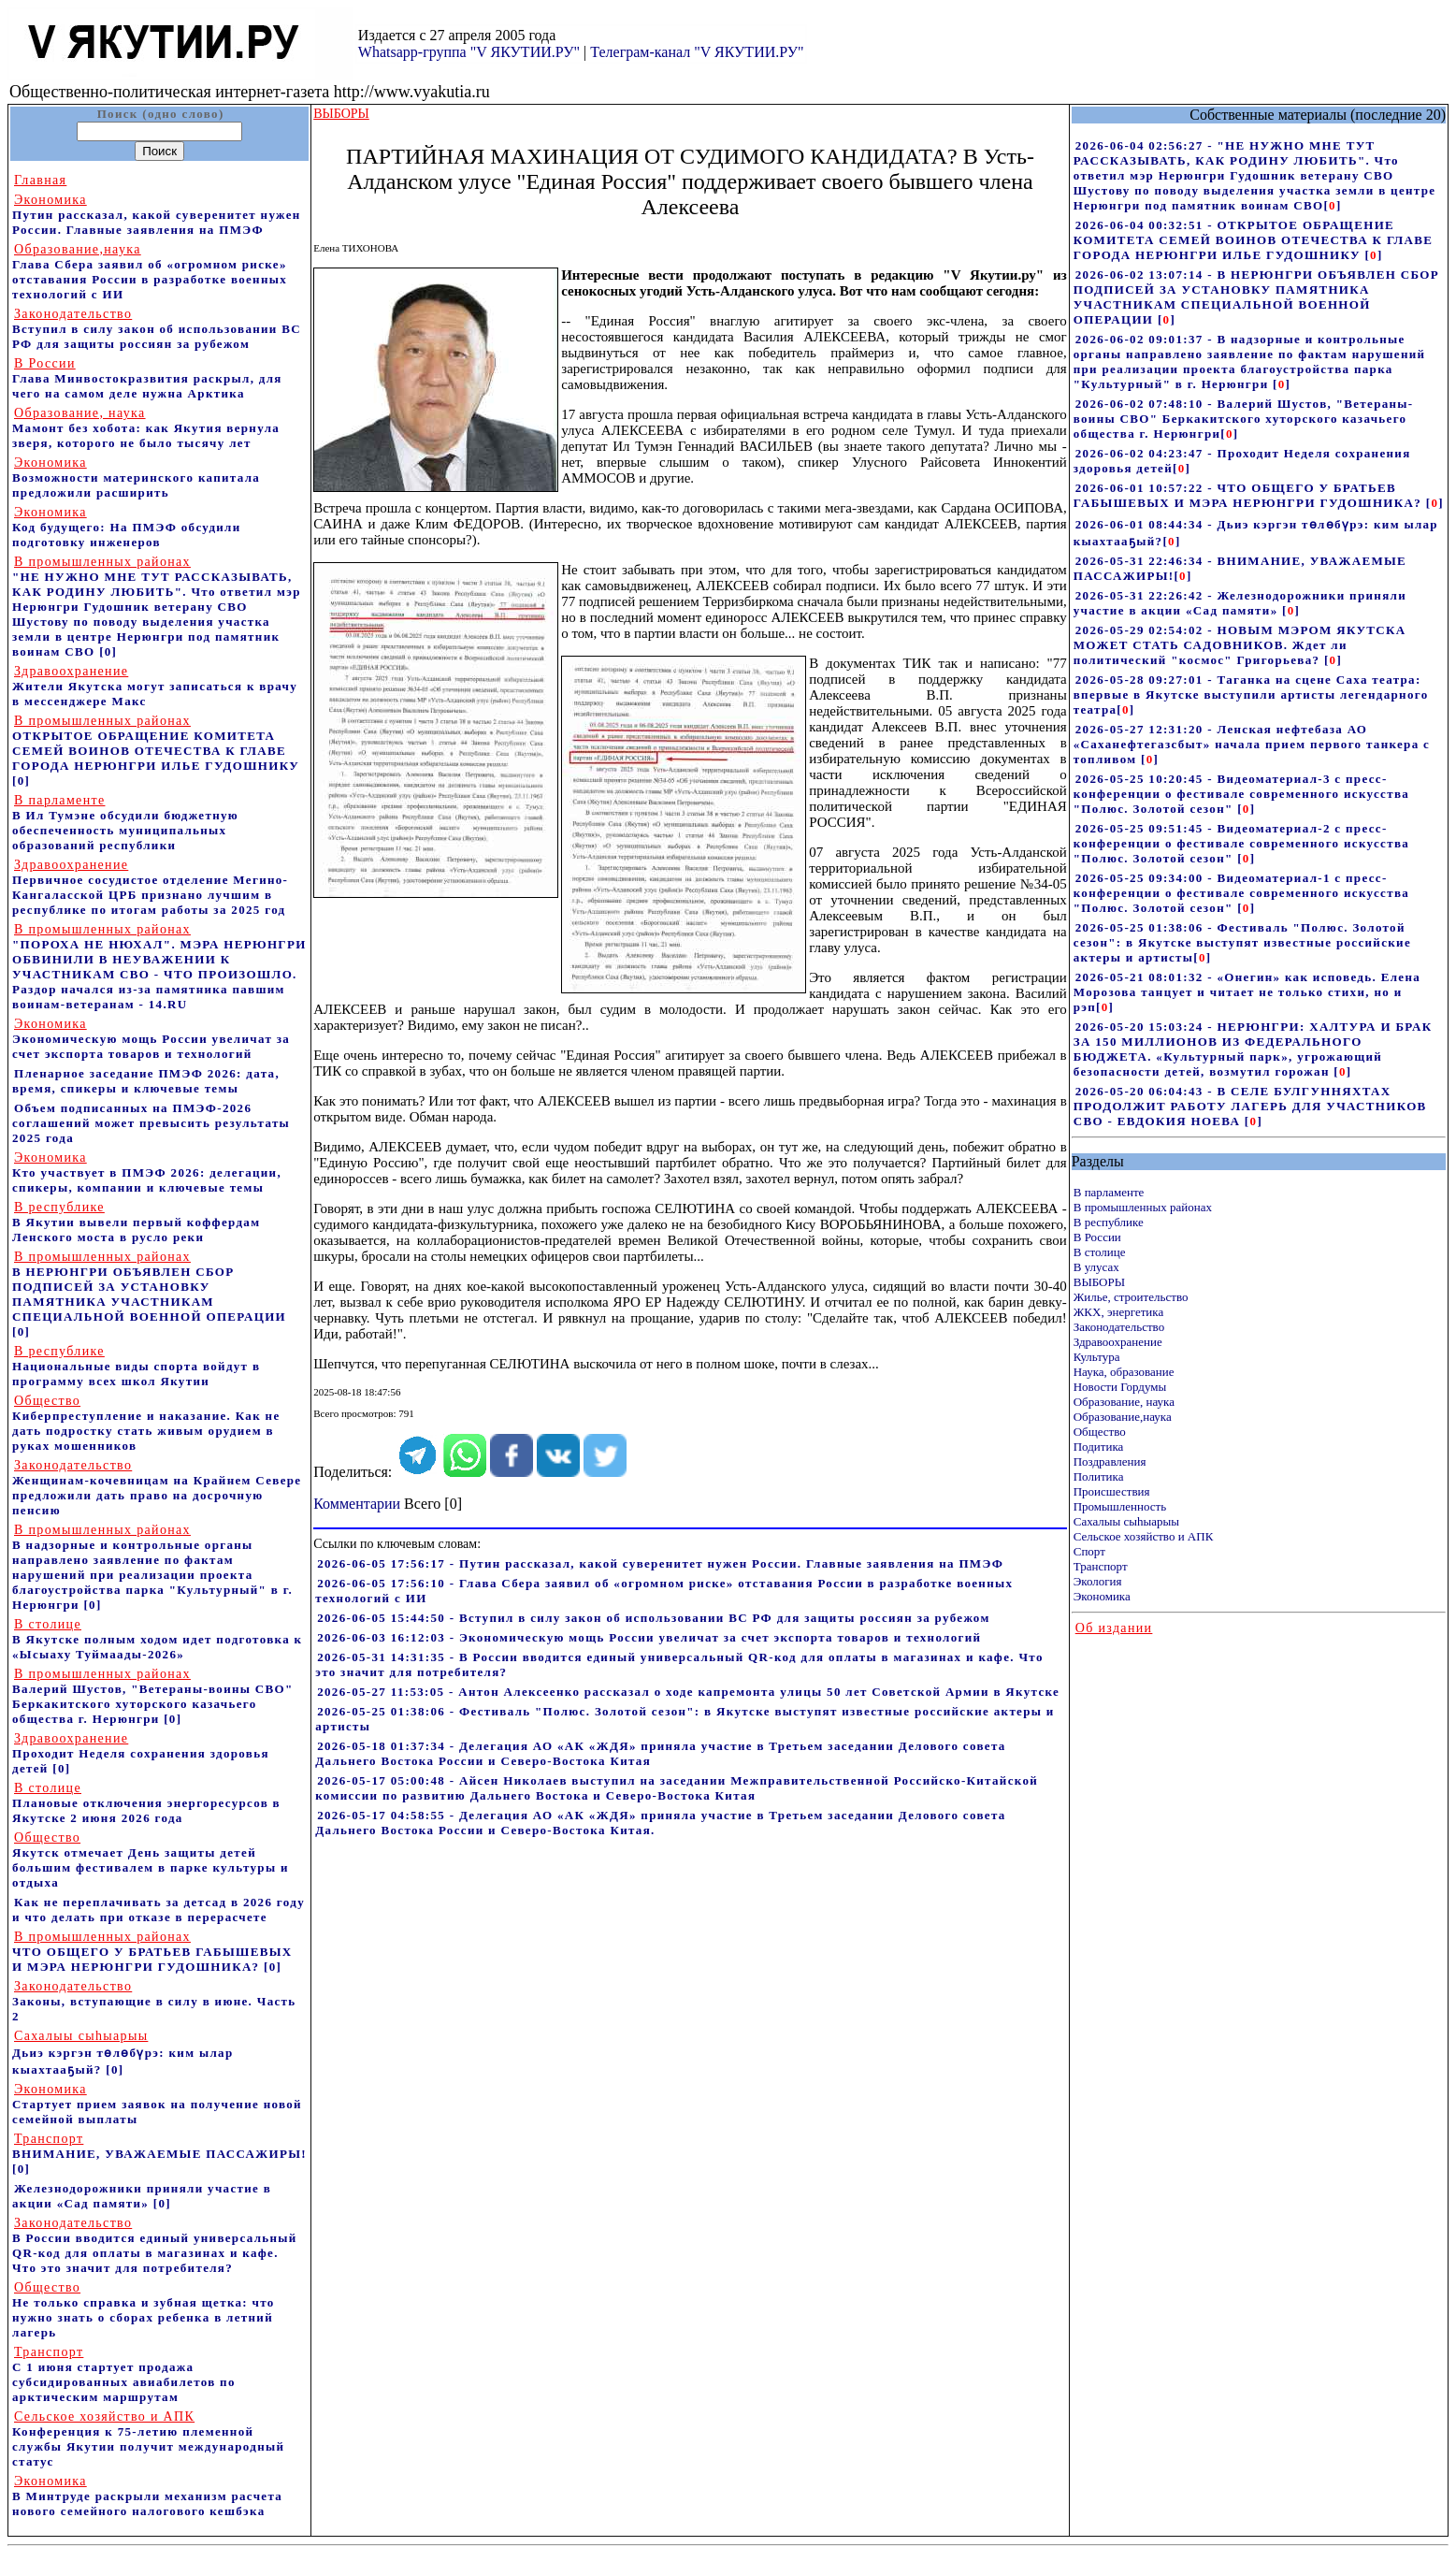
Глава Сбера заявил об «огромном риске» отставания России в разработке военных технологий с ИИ (149, 271)
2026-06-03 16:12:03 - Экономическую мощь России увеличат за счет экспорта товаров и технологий (649, 1637)
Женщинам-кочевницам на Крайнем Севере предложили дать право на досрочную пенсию (156, 1487)
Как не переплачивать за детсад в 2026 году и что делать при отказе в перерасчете (158, 1909)
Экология (1098, 1581)
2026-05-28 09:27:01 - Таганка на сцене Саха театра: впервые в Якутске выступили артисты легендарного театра (1251, 694)
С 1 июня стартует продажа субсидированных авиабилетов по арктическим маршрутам (124, 2374)
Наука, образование (1124, 1372)
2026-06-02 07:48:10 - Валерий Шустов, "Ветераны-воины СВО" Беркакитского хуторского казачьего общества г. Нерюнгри (1244, 419)
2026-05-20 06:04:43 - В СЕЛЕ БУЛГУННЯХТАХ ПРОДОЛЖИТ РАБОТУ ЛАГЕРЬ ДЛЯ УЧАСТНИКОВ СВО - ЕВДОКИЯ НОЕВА (1250, 1106)
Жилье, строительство (1131, 1297)
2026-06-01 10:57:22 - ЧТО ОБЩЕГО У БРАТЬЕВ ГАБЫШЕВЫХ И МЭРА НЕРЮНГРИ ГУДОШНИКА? (1250, 495)
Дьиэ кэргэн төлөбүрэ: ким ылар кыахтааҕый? (122, 2052)
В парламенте (1109, 1192)
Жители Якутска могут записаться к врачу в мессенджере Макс (154, 686)
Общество (1100, 1432)
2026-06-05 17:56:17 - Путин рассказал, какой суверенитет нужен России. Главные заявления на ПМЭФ (660, 1563)
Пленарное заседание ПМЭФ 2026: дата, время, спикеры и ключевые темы (146, 1080)
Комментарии (356, 1504)
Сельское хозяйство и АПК (1144, 1536)
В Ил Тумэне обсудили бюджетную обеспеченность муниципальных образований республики (125, 822)
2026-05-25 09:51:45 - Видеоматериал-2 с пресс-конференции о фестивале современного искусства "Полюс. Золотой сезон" (1241, 843)
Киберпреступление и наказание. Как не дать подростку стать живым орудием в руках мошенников (146, 1423)
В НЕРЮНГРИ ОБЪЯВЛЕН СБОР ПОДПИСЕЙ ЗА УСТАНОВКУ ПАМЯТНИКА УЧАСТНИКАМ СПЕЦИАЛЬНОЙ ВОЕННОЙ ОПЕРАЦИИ (149, 1287)
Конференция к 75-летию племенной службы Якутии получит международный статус (148, 2438)
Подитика (1099, 1447)
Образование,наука (1123, 1417)
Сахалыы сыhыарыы (1126, 1521)
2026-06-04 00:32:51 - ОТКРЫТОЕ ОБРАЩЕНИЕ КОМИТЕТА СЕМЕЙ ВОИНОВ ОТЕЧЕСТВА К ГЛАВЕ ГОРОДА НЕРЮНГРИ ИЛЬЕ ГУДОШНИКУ (1254, 240)
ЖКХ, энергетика (1118, 1312)
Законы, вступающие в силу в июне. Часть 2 (154, 2001)
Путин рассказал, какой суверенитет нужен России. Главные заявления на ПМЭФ (156, 215)
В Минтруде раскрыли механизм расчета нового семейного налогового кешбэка (147, 2496)
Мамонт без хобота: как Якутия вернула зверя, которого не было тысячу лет (146, 428)
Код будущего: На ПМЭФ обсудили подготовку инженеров (126, 527)
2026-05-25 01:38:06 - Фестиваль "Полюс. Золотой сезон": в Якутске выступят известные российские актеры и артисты (1242, 942)
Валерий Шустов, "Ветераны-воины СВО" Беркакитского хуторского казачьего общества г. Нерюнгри (153, 1696)
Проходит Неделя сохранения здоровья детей (140, 1753)
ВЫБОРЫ (1099, 1282)
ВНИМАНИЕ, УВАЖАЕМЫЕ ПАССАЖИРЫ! (159, 2146)
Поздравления (1110, 1461)
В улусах (1096, 1267)
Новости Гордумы (1120, 1387)
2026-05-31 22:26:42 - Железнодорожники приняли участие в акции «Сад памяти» (1240, 602)
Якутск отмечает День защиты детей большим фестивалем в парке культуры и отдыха (150, 1859)
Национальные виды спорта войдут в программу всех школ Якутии (136, 1366)
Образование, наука (1124, 1402)
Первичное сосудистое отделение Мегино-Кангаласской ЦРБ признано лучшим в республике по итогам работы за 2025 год (150, 887)
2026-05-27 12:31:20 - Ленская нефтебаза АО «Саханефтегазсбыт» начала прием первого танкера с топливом (1252, 744)
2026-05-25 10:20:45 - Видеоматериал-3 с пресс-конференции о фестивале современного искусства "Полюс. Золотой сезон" (1241, 794)
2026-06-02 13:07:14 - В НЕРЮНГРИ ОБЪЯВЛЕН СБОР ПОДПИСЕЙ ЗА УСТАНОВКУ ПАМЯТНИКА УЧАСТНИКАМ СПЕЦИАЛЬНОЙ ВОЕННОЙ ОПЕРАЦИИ (1256, 297)
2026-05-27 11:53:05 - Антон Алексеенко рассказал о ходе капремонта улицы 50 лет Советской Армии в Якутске (688, 1692)
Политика (1099, 1476)
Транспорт (1101, 1566)
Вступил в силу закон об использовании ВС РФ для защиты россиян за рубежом (156, 329)
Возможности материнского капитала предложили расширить (136, 477)
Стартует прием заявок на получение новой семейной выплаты (157, 2104)
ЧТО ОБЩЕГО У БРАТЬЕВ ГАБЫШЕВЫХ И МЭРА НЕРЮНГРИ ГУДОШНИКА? (152, 1952)
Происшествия (1112, 1491)
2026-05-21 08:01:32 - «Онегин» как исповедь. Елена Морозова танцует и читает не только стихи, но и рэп (1247, 992)
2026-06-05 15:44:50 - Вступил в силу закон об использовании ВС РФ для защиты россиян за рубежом (653, 1618)
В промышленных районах (1143, 1207)
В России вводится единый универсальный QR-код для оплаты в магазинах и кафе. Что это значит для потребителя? (154, 2245)
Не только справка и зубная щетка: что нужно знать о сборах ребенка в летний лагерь (143, 2309)
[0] (108, 651)
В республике (1109, 1222)
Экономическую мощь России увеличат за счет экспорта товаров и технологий (151, 1039)
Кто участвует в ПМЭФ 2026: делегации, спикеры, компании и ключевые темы (146, 1172)
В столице (1100, 1252)
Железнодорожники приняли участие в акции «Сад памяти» (141, 2195)
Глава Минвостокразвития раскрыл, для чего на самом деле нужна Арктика (147, 378)
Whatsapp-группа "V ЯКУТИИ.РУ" (469, 52)
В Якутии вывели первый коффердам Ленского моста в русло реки (136, 1222)
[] (1332, 205)
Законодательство (1119, 1327)
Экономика (1102, 1596)
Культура (1097, 1357)
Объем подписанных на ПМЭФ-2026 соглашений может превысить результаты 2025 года (151, 1123)
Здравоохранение (1118, 1342)
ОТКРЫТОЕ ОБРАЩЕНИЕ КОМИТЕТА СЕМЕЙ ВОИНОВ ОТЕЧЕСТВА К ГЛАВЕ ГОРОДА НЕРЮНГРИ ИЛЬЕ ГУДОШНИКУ (155, 743)
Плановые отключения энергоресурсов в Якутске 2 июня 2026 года (146, 1803)
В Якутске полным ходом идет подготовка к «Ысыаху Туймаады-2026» (157, 1639)
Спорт (1089, 1551)
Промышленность (1120, 1506)
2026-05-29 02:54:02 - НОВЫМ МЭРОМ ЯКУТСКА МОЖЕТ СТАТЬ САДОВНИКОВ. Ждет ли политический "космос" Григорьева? (1240, 645)
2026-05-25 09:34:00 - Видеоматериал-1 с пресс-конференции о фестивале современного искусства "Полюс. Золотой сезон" (1241, 893)
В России (1097, 1237)
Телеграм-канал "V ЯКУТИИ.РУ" (696, 52)
